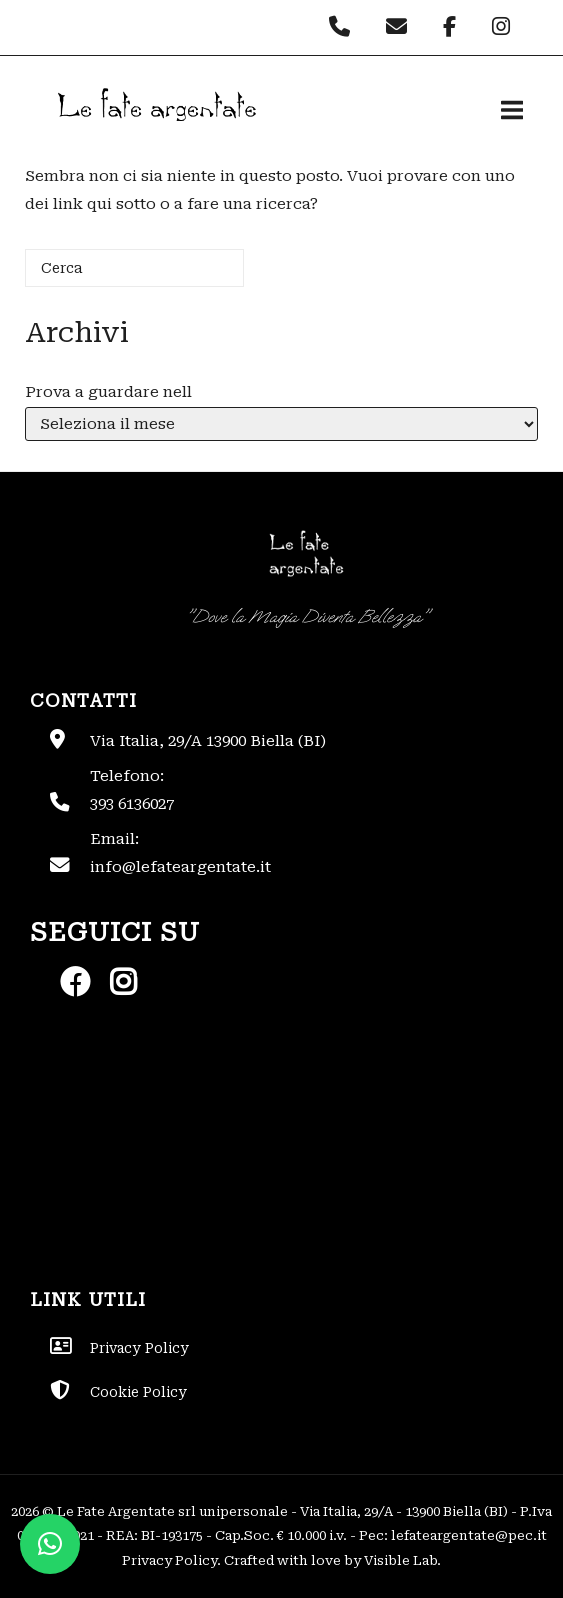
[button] (50, 1544)
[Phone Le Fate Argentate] (344, 27)
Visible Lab (400, 1560)
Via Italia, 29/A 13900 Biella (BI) (208, 741)
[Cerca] (134, 268)
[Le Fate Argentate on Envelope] (401, 27)
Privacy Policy (169, 1560)
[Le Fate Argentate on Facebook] (454, 27)
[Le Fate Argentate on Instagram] (503, 27)
